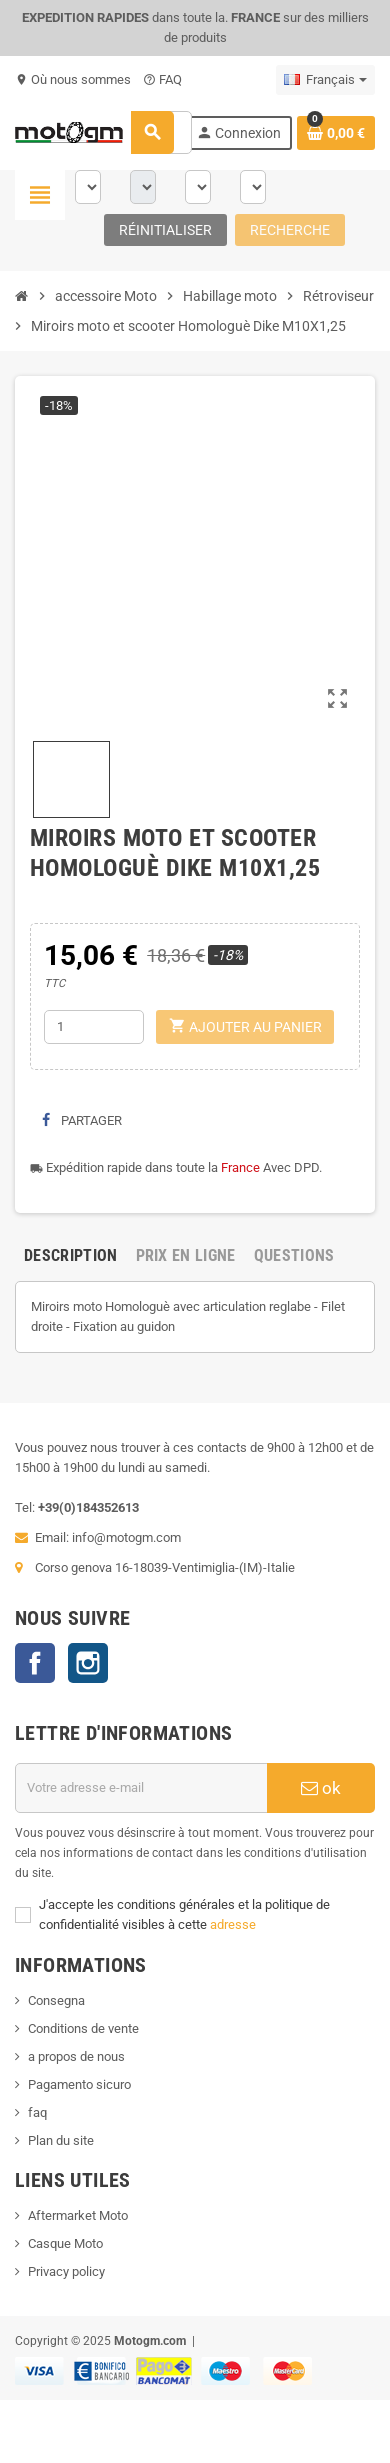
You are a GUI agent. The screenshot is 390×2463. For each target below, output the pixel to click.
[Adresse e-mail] (141, 1788)
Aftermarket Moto (78, 2215)
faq (37, 2112)
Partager (82, 1120)
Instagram (88, 1663)
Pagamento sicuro (79, 2084)
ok (321, 1788)
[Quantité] (94, 1027)
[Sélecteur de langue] (325, 80)
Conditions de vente (83, 2028)
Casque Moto (65, 2243)
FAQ (162, 79)
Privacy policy (66, 2271)
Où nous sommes (73, 79)
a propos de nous (76, 2056)
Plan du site (61, 2140)
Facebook (35, 1663)
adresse (233, 1924)
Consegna (56, 2000)
